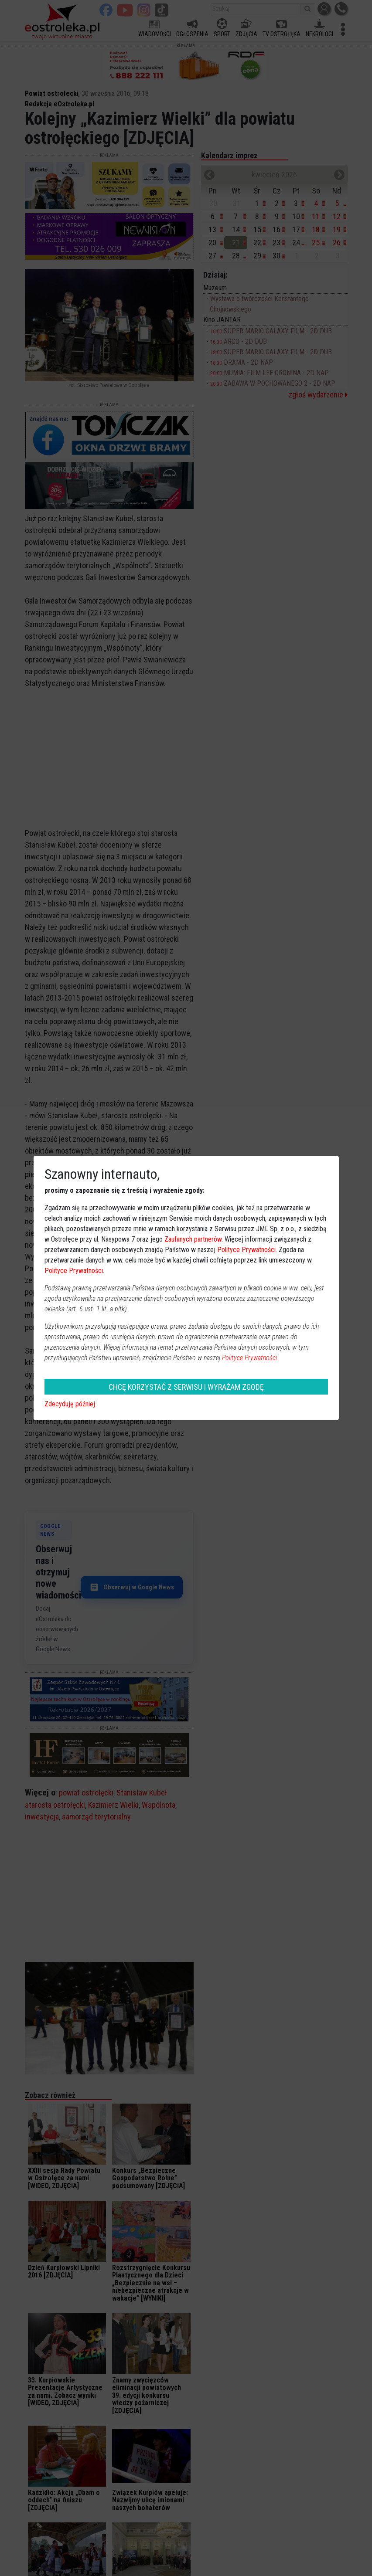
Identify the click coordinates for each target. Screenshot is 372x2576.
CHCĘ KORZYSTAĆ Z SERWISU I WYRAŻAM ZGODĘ (186, 1387)
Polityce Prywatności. (250, 1358)
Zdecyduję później (69, 1404)
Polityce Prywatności (246, 1250)
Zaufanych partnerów (193, 1239)
